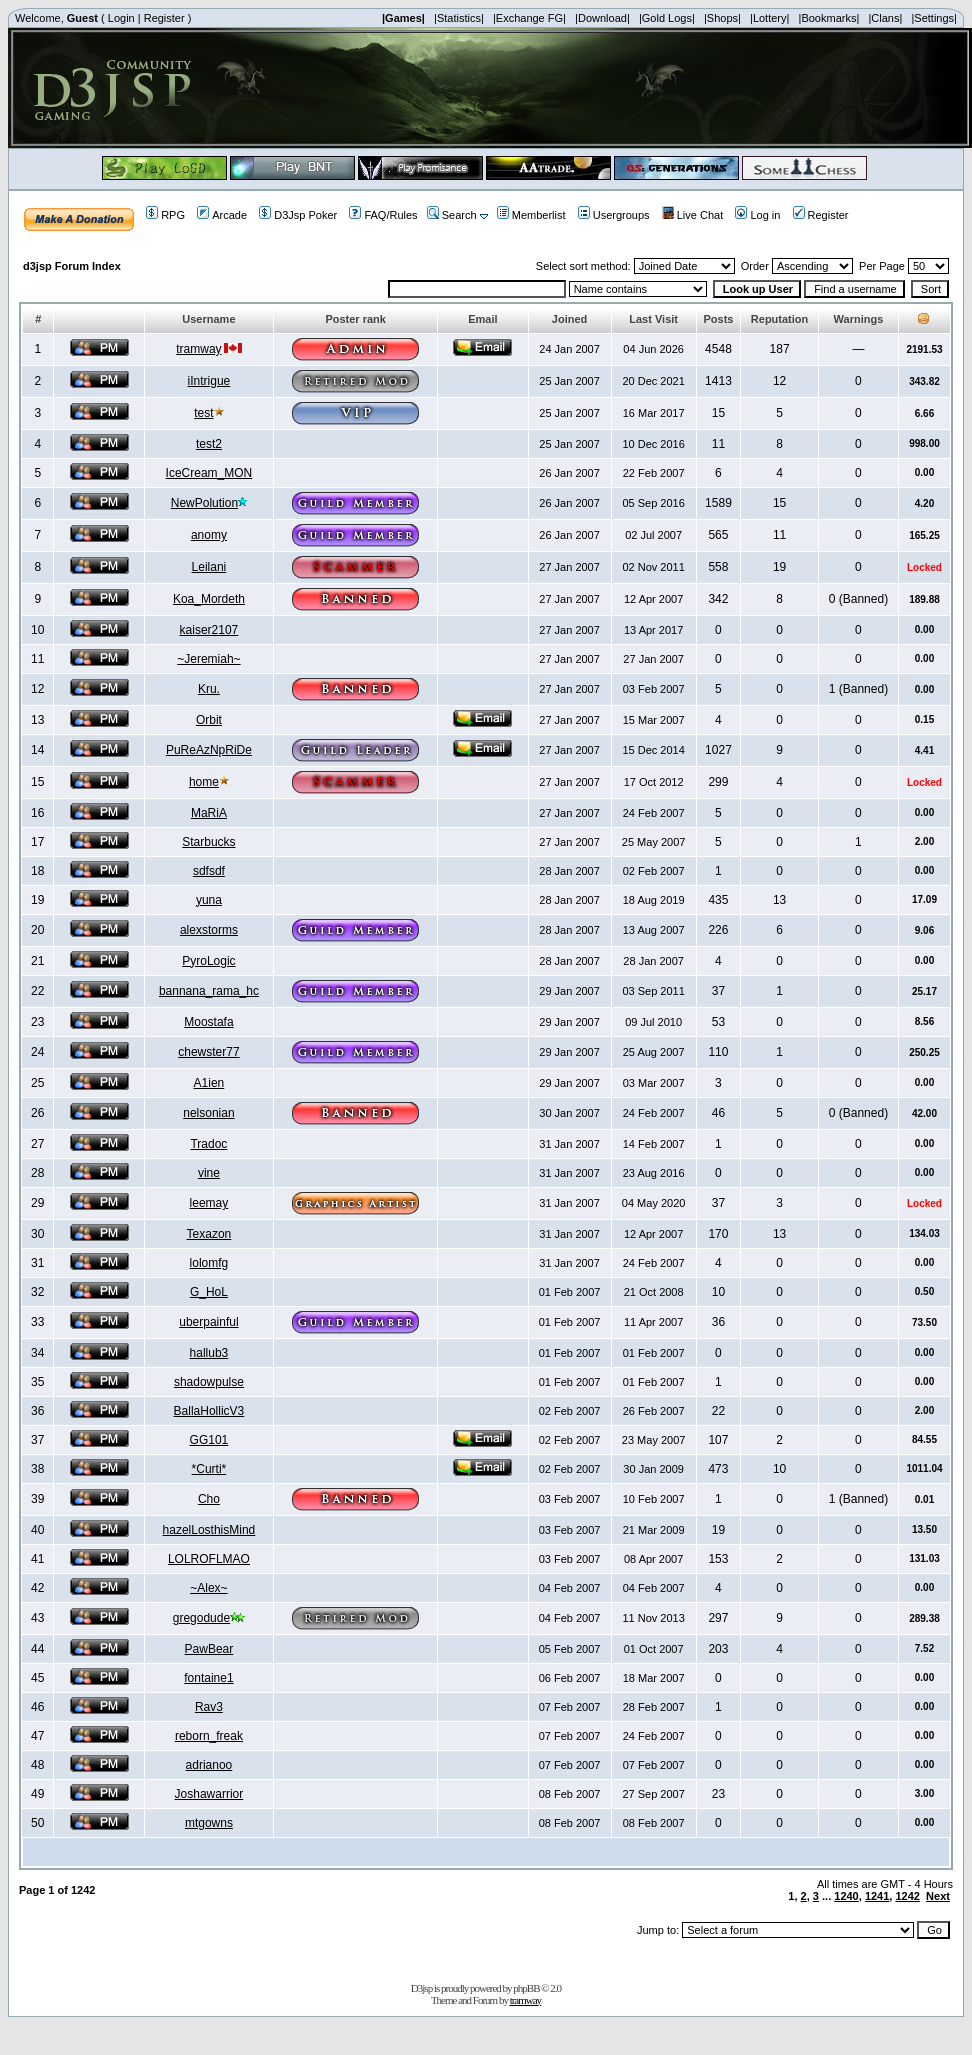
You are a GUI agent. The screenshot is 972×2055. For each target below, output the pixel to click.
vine (209, 1173)
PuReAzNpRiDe (209, 750)
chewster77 (208, 1052)
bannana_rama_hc (209, 991)
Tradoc (208, 1144)
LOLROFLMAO (209, 1559)
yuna (209, 900)
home (204, 782)
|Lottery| (769, 18)
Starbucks (208, 842)
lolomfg (209, 1263)
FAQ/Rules (383, 215)
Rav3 (209, 1707)
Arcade (222, 215)
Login (121, 18)
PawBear (209, 1649)
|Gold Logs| (667, 18)
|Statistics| (459, 18)
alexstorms (209, 930)
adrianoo (209, 1765)
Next (938, 1896)
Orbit (209, 720)
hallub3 (209, 1353)
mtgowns (209, 1823)
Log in (757, 215)
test (203, 413)
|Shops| (722, 18)
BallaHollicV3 (209, 1411)
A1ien (209, 1083)
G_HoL (209, 1292)
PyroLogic (208, 961)
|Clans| (885, 18)
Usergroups (614, 215)
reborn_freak (209, 1736)
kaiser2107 (209, 630)
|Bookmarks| (829, 18)
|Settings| (933, 18)
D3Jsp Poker (298, 215)
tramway (198, 349)
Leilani (209, 567)
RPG (165, 215)
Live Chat (692, 215)
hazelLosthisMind (209, 1530)
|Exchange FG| (529, 18)
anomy (209, 535)
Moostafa (208, 1022)
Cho (209, 1499)
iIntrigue (209, 381)
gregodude (201, 1618)
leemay (209, 1203)
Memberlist (531, 215)
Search (452, 215)
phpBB (526, 1988)
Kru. (209, 689)
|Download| (602, 18)
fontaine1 (208, 1678)
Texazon (209, 1234)
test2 (209, 444)
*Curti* (209, 1469)
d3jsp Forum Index (72, 266)
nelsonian (208, 1113)
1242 (907, 1896)
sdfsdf (209, 871)
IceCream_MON (209, 473)
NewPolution (204, 503)
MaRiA (209, 813)
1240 (846, 1896)
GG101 (209, 1440)
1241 (877, 1896)
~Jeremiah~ (208, 659)
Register (164, 18)
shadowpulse (209, 1382)
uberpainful (208, 1322)
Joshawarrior (209, 1794)
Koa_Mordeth (209, 599)
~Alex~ (208, 1588)
